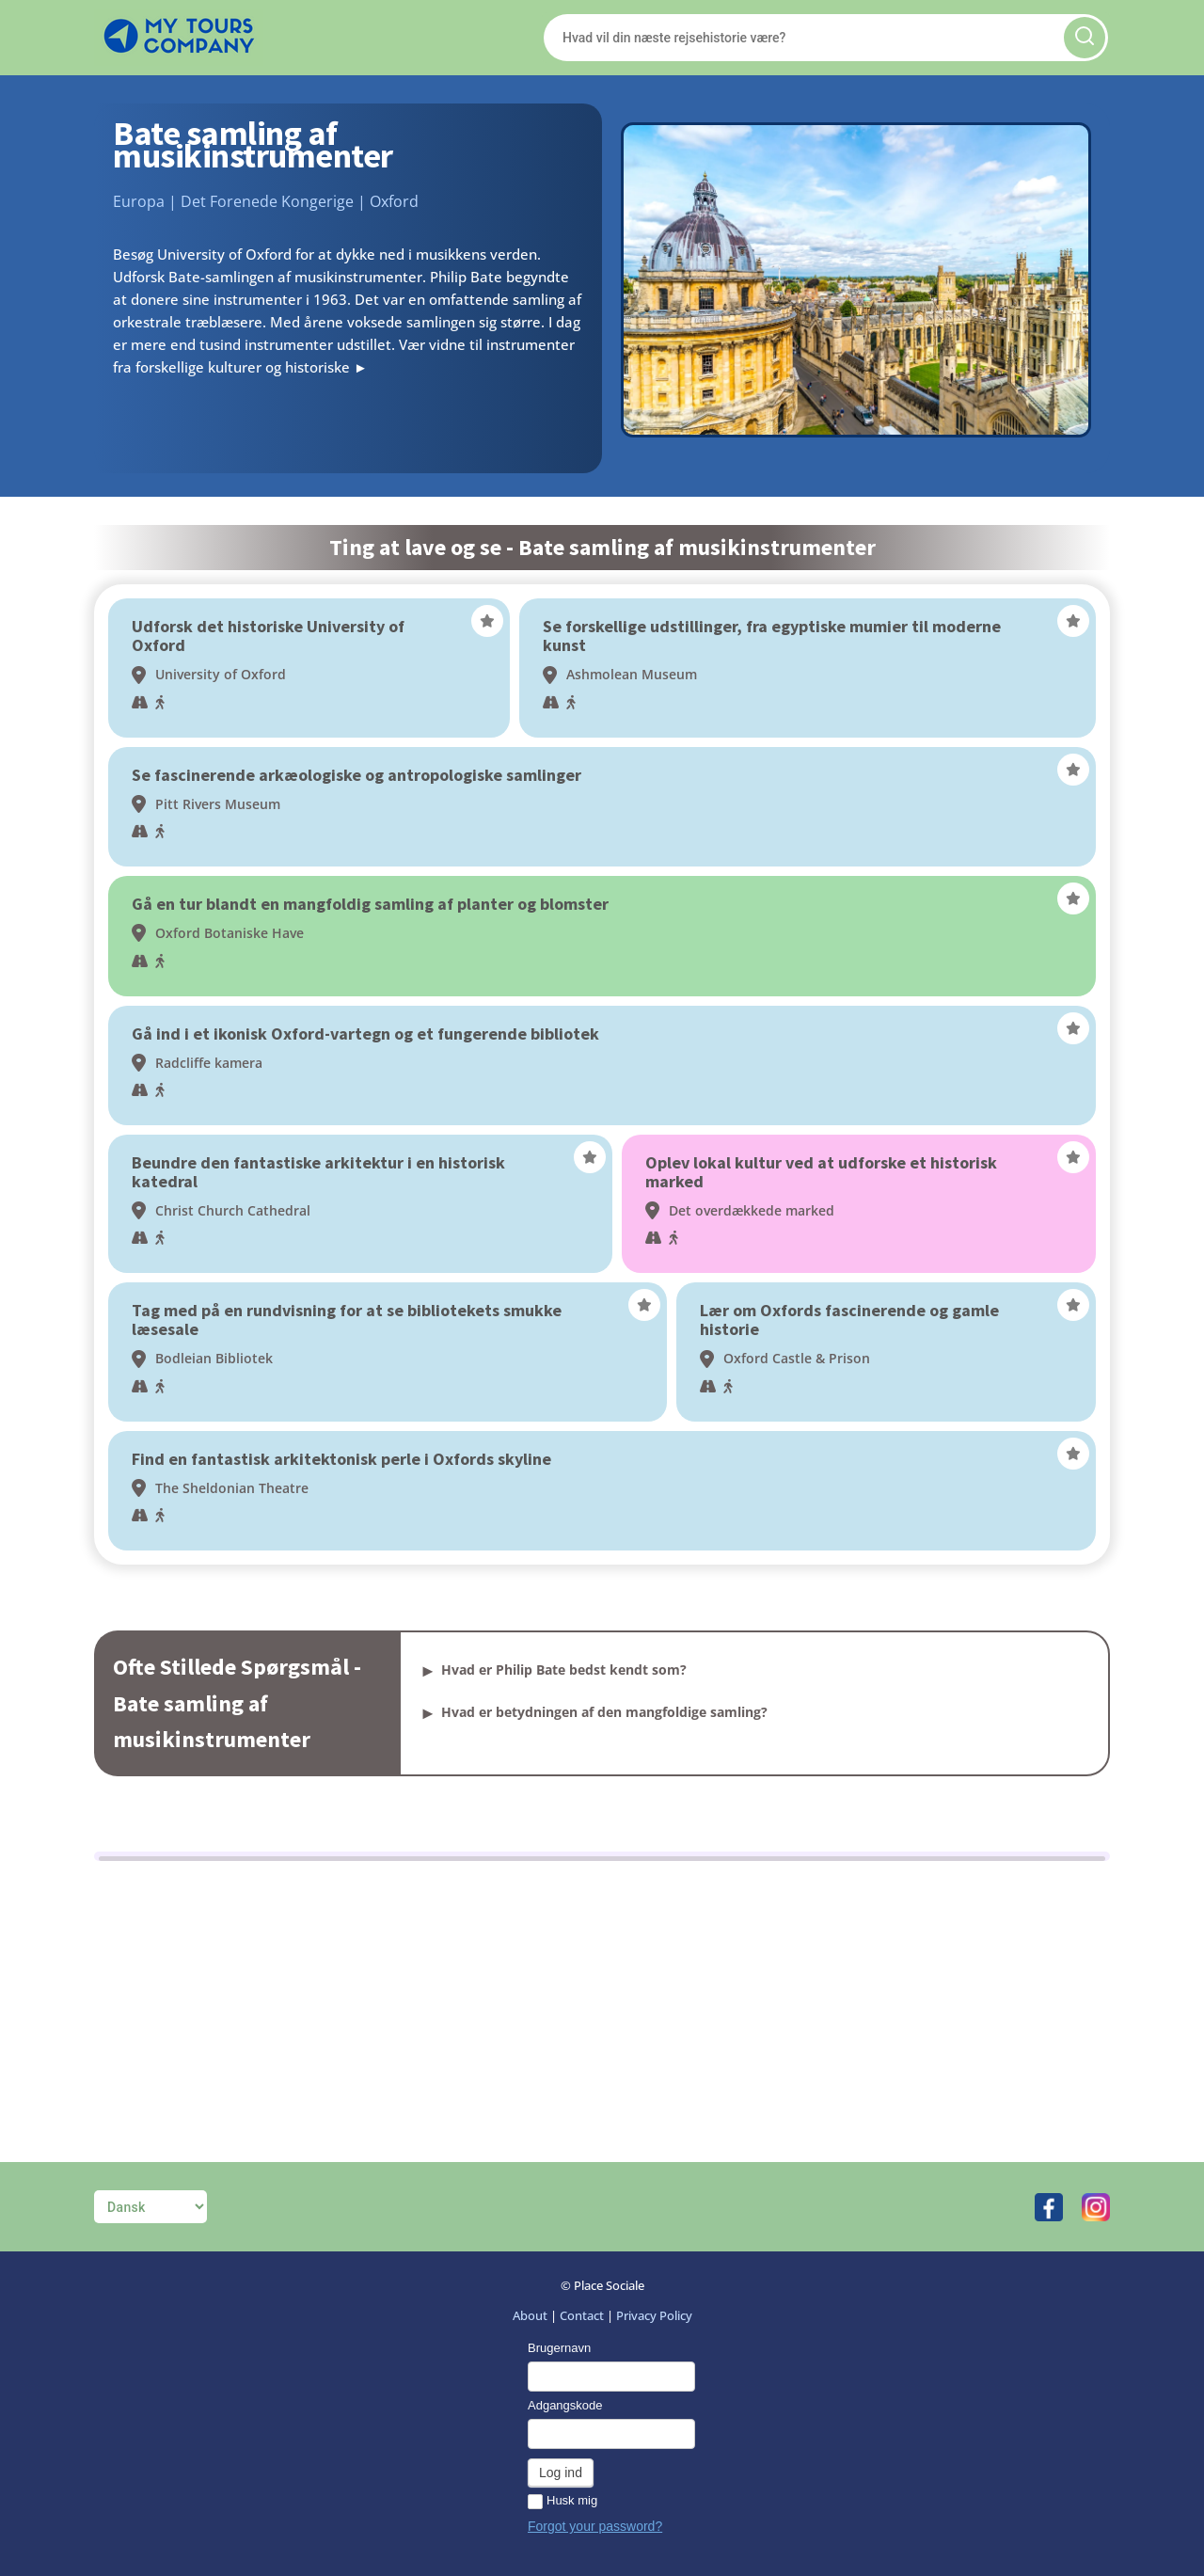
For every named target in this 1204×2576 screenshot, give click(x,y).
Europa (139, 201)
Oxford (394, 201)
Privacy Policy (654, 2315)
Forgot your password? (595, 2526)
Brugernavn (559, 2348)
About (530, 2315)
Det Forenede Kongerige (267, 201)
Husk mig (562, 2501)
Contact (582, 2315)
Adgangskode (565, 2405)
